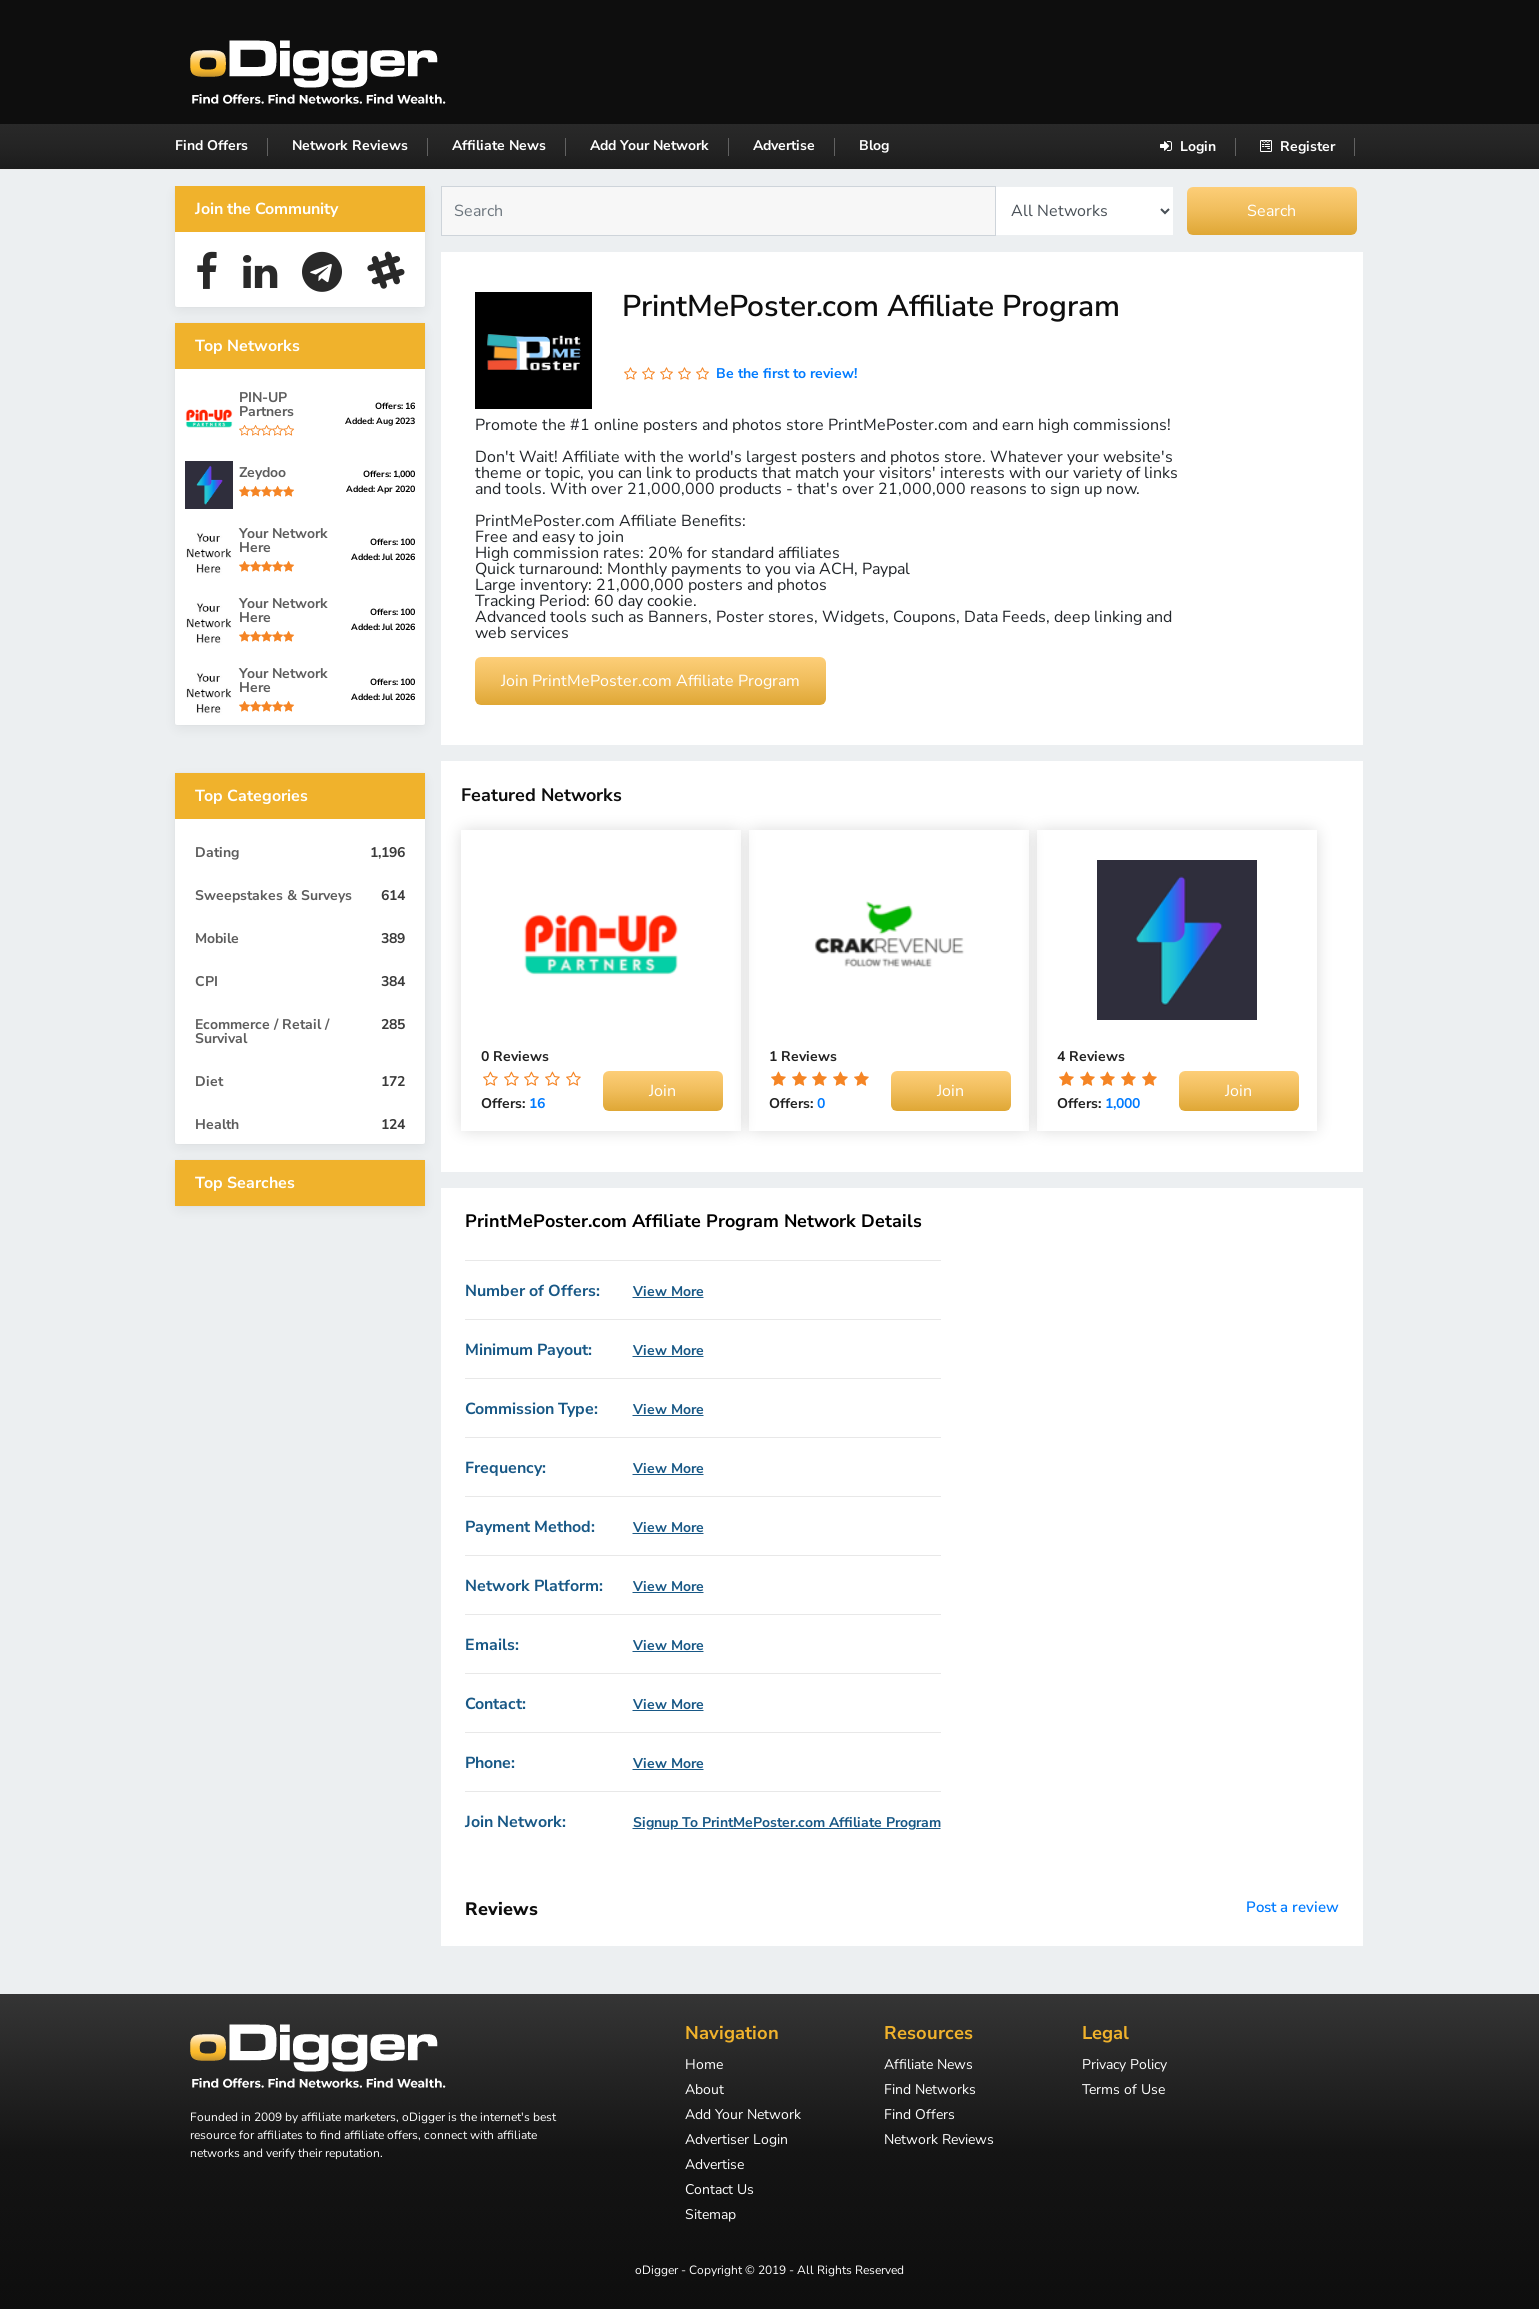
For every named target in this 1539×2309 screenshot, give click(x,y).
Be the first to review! (786, 373)
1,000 (1122, 1103)
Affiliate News (499, 145)
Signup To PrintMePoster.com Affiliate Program (787, 1823)
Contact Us (719, 2191)
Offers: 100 (392, 542)
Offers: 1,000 (389, 474)
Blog (874, 145)
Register (1297, 146)
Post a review (1292, 1907)
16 (537, 1103)
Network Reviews (350, 145)
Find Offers (211, 145)
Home (704, 2066)
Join (662, 1091)
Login (1188, 146)
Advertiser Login (736, 2141)
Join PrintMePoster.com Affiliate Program (650, 681)
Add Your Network (649, 145)
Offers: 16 (395, 406)
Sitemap (710, 2216)
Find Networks (930, 2091)
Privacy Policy (1124, 2066)
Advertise (784, 145)
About (704, 2091)
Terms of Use (1123, 2091)
